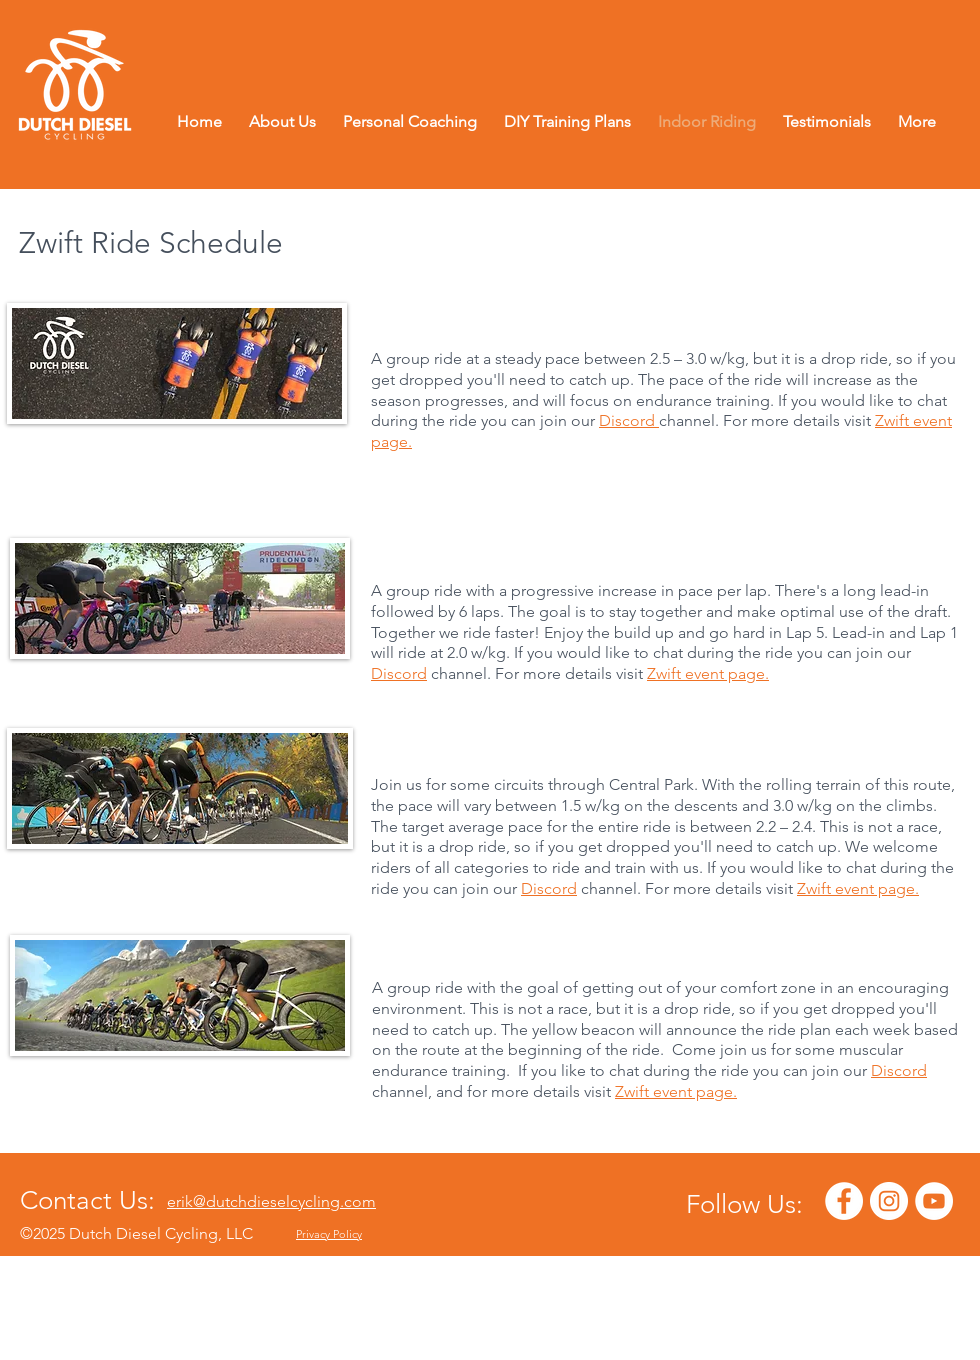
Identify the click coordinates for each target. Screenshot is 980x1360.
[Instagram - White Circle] (889, 1201)
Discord (627, 420)
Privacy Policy (329, 1234)
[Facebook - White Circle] (844, 1201)
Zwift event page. (708, 673)
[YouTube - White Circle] (934, 1201)
